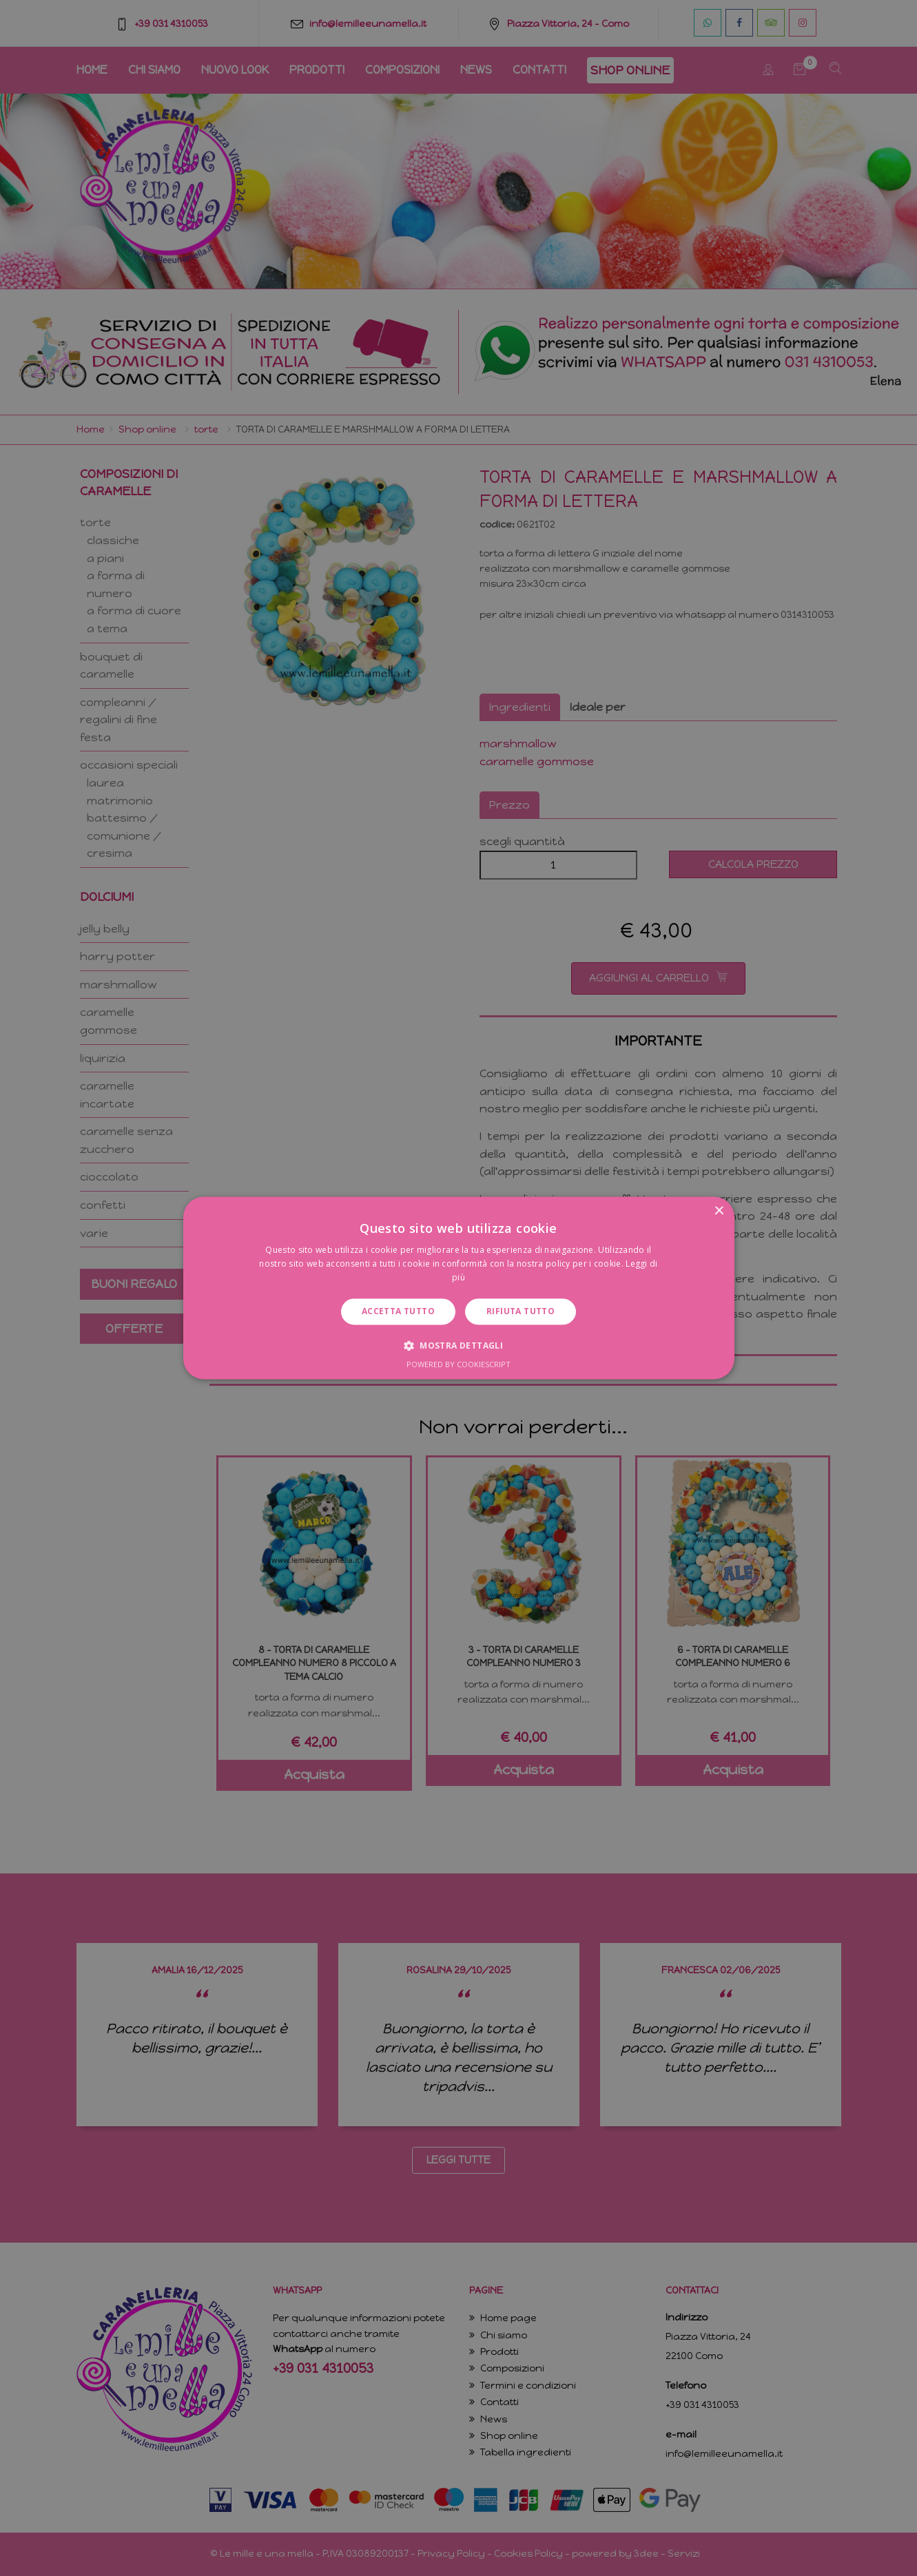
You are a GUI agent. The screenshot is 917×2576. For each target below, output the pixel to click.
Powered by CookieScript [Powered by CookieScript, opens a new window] (458, 1365)
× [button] (719, 1211)
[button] (458, 1346)
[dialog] (458, 1288)
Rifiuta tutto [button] (520, 1311)
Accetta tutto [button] (398, 1311)
